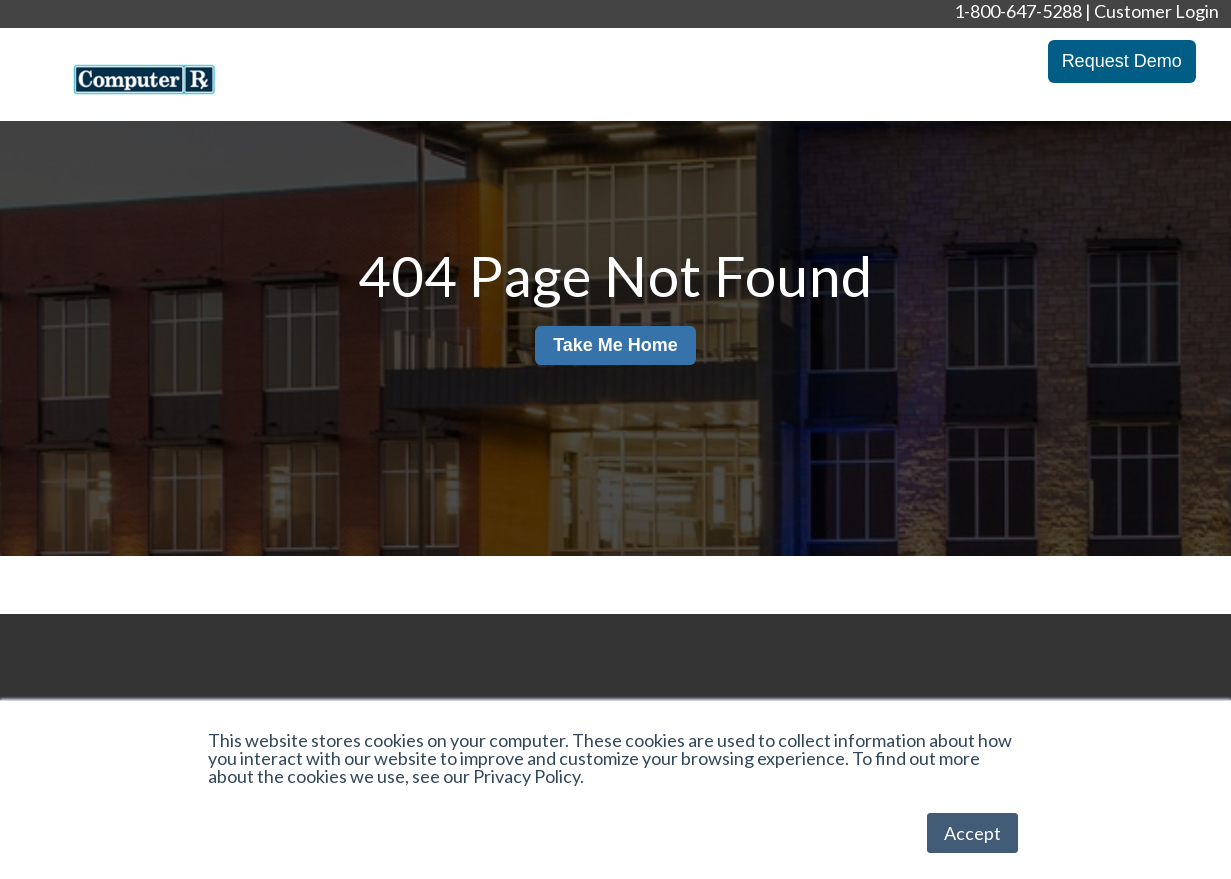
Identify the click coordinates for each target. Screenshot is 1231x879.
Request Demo (1122, 61)
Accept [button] (972, 833)
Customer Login (1156, 11)
